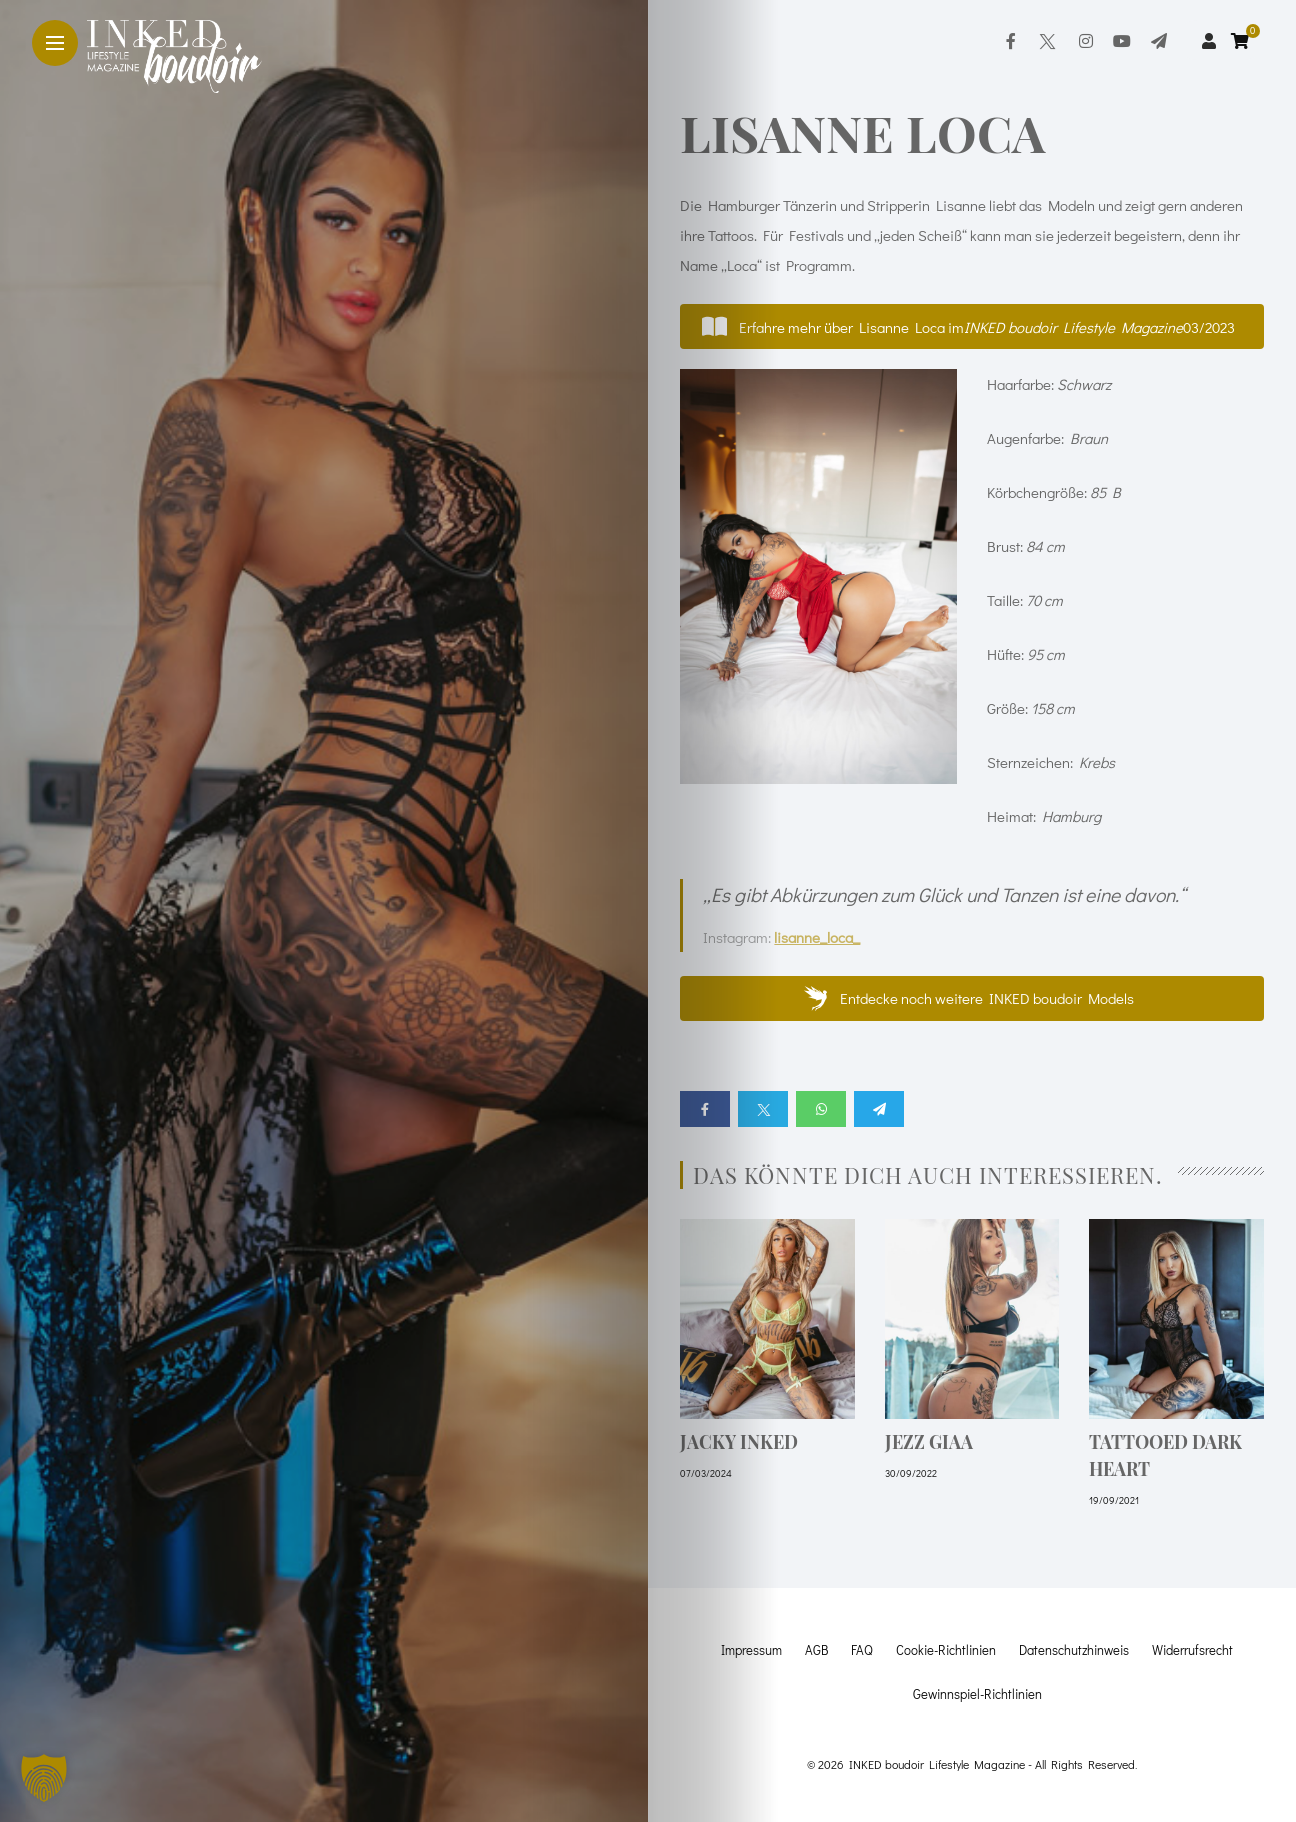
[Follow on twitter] (1047, 40)
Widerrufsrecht (1192, 1649)
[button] (971, 326)
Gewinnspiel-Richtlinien (977, 1693)
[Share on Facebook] (705, 1109)
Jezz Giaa (929, 1442)
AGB (816, 1649)
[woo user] (1209, 40)
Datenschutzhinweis (1074, 1649)
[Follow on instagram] (1086, 40)
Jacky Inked (739, 1442)
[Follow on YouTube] (1122, 40)
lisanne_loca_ (817, 937)
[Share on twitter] (763, 1109)
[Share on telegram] (879, 1109)
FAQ (862, 1649)
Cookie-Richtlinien (946, 1649)
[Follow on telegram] (1159, 40)
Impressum (751, 1649)
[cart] (1242, 40)
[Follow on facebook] (1011, 40)
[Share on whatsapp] (821, 1109)
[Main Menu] (55, 43)
